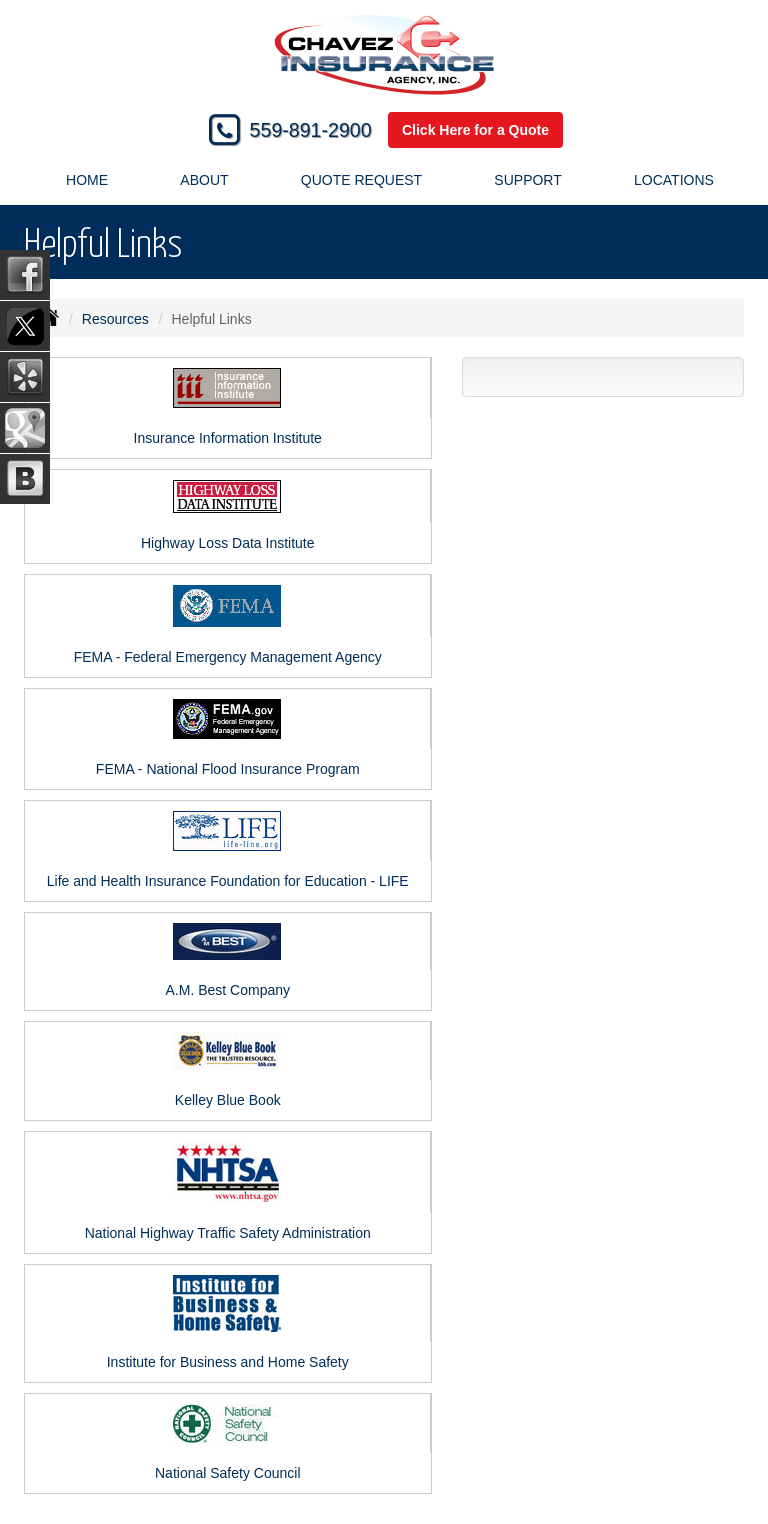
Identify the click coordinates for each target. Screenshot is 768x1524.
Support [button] (527, 180)
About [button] (204, 180)
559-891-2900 (311, 130)
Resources (115, 319)
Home (87, 180)
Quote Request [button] (361, 180)
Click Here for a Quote (475, 130)
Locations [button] (674, 180)
